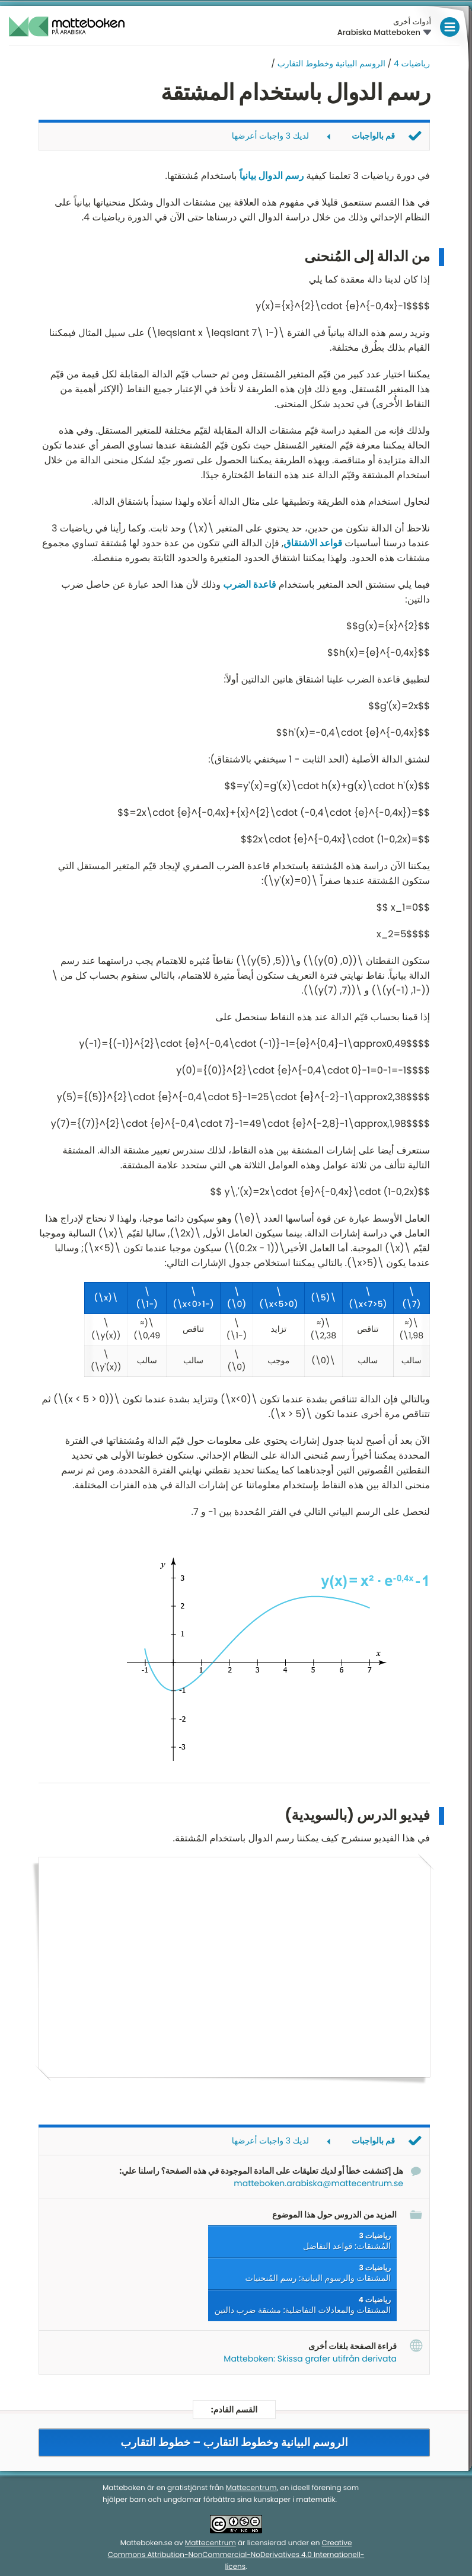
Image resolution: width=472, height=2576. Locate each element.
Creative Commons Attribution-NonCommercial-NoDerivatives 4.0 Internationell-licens (236, 2555)
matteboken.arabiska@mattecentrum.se (318, 2183)
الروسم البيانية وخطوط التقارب (331, 63)
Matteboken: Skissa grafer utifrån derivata (310, 2358)
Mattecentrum (251, 2488)
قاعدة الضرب (249, 584)
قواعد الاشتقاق (312, 543)
